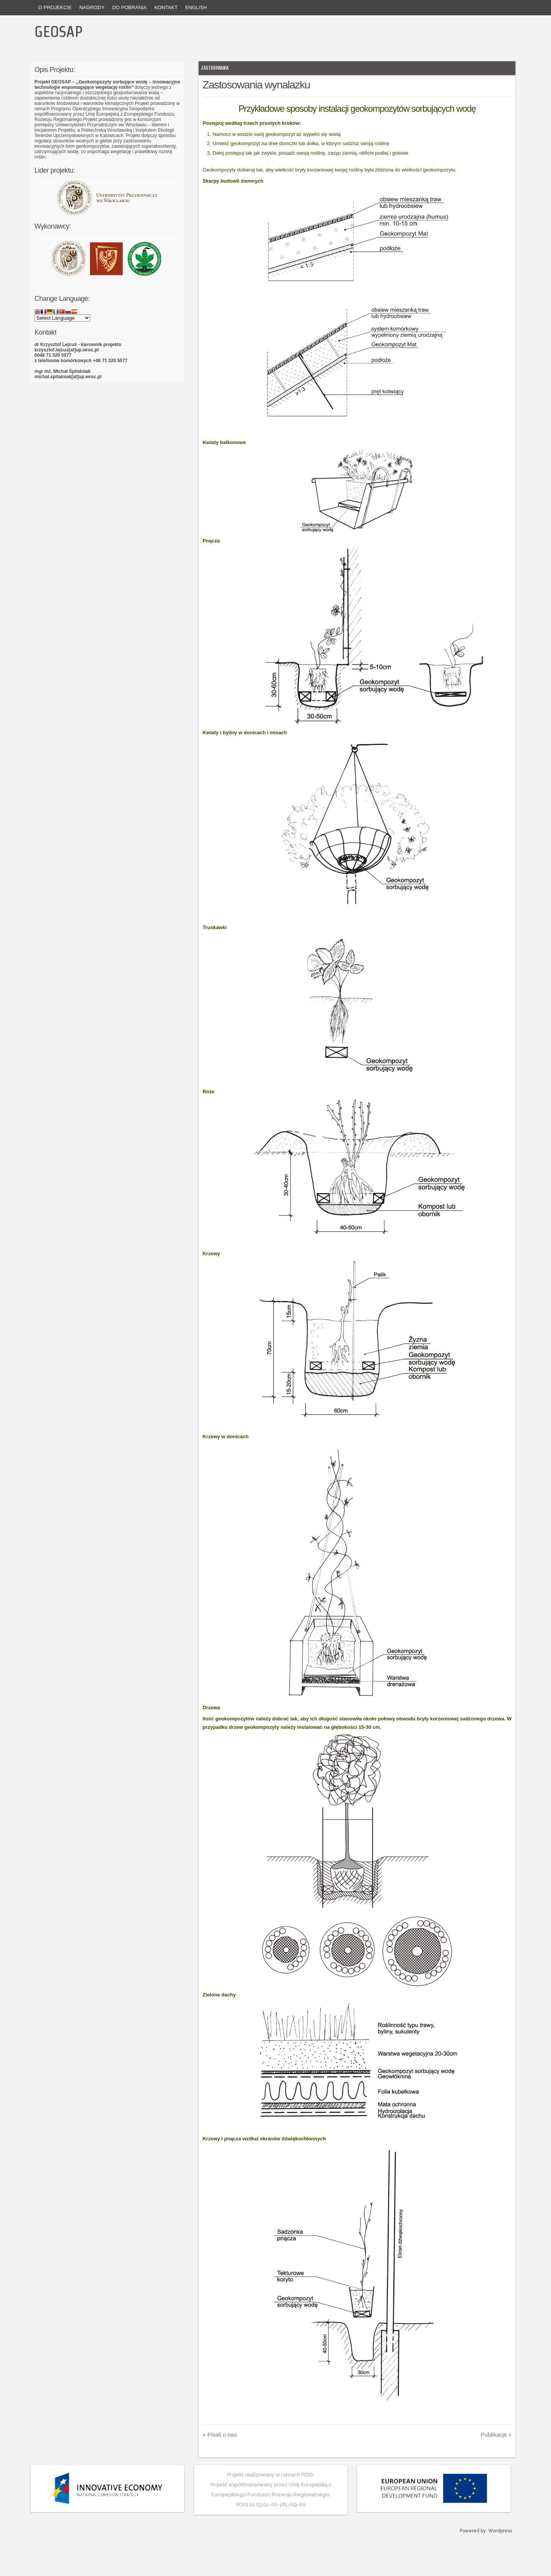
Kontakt (165, 7)
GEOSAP (58, 31)
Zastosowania (215, 68)
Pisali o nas (219, 2434)
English (196, 7)
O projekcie (55, 7)
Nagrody (91, 7)
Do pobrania (129, 7)
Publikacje (496, 2434)
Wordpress (500, 2531)
